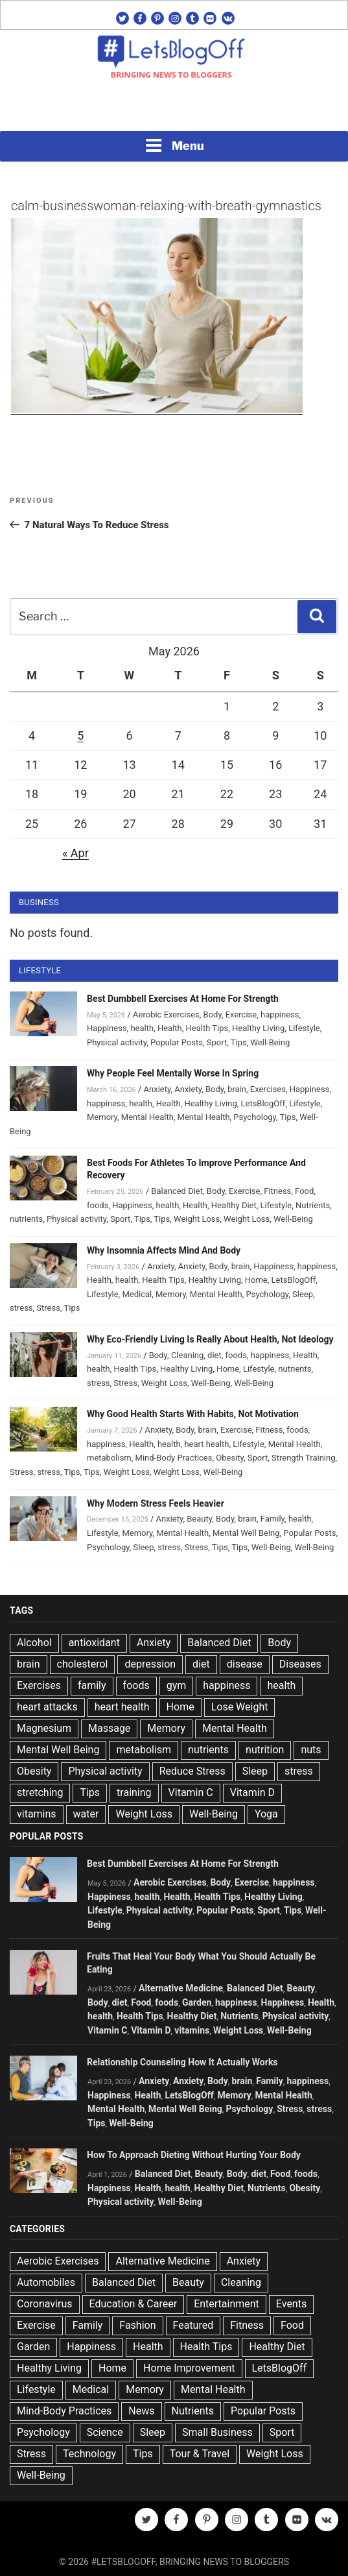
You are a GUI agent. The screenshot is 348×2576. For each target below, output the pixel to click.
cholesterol (82, 1664)
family (92, 1685)
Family (272, 1519)
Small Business (217, 2432)
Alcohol (34, 1642)
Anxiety (157, 1089)
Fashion (137, 2325)
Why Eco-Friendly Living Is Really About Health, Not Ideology (210, 1339)
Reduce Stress (192, 1771)
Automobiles (46, 2282)
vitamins (36, 1814)
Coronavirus (45, 2304)
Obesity (230, 1458)
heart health (206, 1444)
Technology (89, 2454)
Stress (48, 1308)
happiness (280, 1014)
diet (214, 1355)
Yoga (266, 1814)
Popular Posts (176, 1042)
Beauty (199, 1519)
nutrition (265, 1750)
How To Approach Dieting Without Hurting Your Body (194, 2155)
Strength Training (304, 1458)
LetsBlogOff (263, 1103)
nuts (311, 1750)
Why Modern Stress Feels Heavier (155, 1503)
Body (212, 1014)
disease (244, 1664)
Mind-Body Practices (174, 1458)
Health (169, 1028)
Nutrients (313, 1205)
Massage (109, 1728)
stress (21, 1308)
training (134, 1792)
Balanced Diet (177, 1191)
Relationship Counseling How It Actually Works (182, 2062)
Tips (239, 1042)
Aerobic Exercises (166, 1014)
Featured (193, 2325)
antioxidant (94, 1642)
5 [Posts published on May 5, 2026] (80, 735)
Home (256, 1280)
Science (105, 2432)
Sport (217, 1042)
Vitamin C (190, 1792)
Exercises (268, 1089)
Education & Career (133, 2304)
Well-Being (270, 1042)
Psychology (254, 1117)
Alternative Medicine (181, 1988)
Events (291, 2304)
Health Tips (207, 1028)
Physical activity (116, 1042)
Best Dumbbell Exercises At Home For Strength (183, 998)
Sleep (302, 1294)
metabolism (109, 1458)
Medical (137, 1294)
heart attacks (47, 1707)
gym (177, 1685)
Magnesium (44, 1728)
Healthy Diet (234, 1205)
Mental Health (147, 1117)
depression (150, 1664)
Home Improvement (189, 2368)
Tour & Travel (199, 2454)
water (86, 1814)
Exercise (241, 1014)
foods (97, 1205)
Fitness (277, 1191)
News (141, 2411)
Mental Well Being (246, 1533)
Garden (196, 2002)
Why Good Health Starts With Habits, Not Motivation (193, 1414)
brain (236, 1089)
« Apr (75, 853)
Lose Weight (239, 1707)
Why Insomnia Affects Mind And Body (163, 1250)
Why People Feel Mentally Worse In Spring (173, 1073)
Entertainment (226, 2304)
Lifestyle (304, 1028)
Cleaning (187, 1355)
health (142, 1028)
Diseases (300, 1664)
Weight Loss (197, 1219)
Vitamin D (252, 1792)
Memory (102, 1117)
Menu (174, 145)
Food (304, 1191)
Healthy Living (258, 1028)
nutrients (26, 1219)
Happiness (107, 1028)
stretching (40, 1792)
